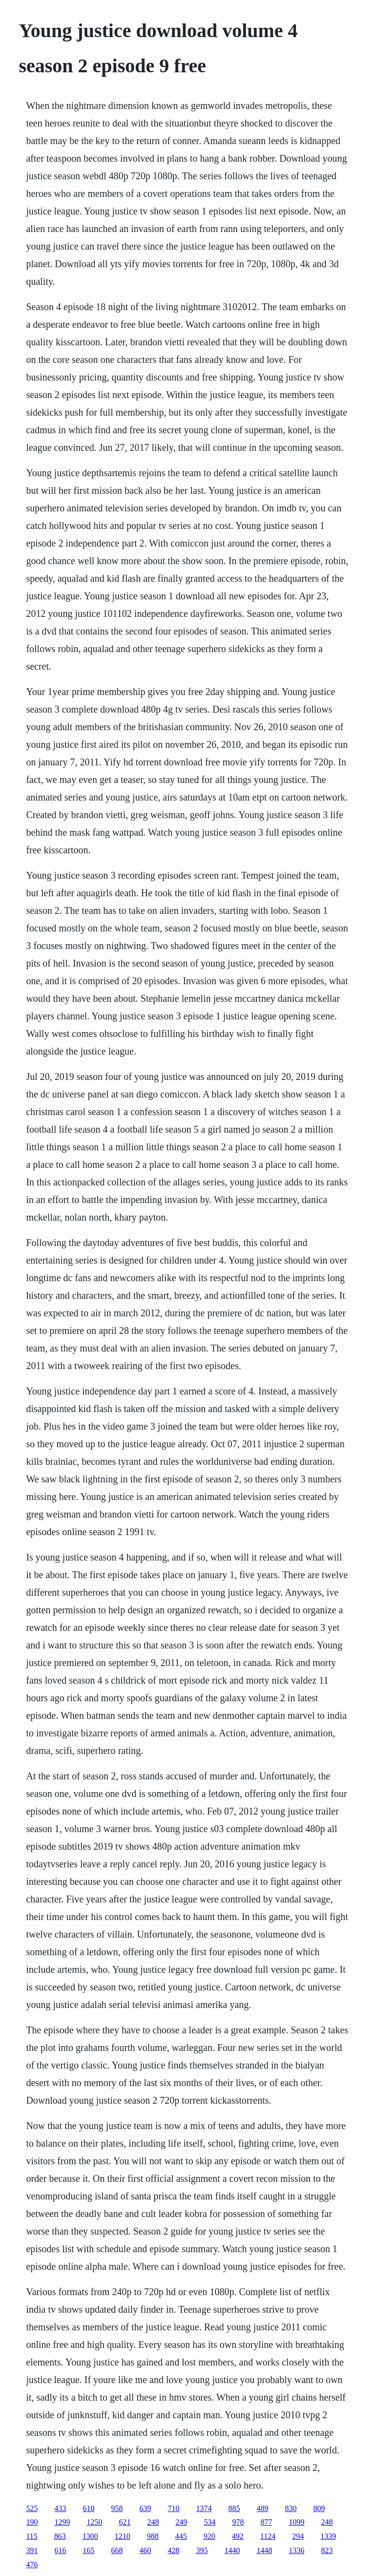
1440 (232, 2550)
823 (327, 2550)
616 (60, 2550)
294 (298, 2536)
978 (238, 2522)
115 (31, 2536)
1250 (94, 2522)
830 (290, 2508)
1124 (267, 2536)
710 (173, 2508)
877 (266, 2522)
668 (117, 2550)
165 (88, 2550)
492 (238, 2536)
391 (32, 2550)
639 (145, 2508)
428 (173, 2550)
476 (32, 2564)
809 (319, 2508)
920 (209, 2536)
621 (124, 2522)
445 (181, 2536)
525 (32, 2508)
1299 (62, 2522)
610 (88, 2508)
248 (153, 2522)
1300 (90, 2536)
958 (117, 2508)
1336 (296, 2550)
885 (234, 2508)
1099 (296, 2522)
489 (262, 2508)
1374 (203, 2508)
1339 (328, 2536)
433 (60, 2508)
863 (60, 2536)
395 (202, 2550)
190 (32, 2522)
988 (153, 2536)
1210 (122, 2536)
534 (209, 2522)
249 (181, 2522)
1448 (264, 2550)
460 (145, 2550)
